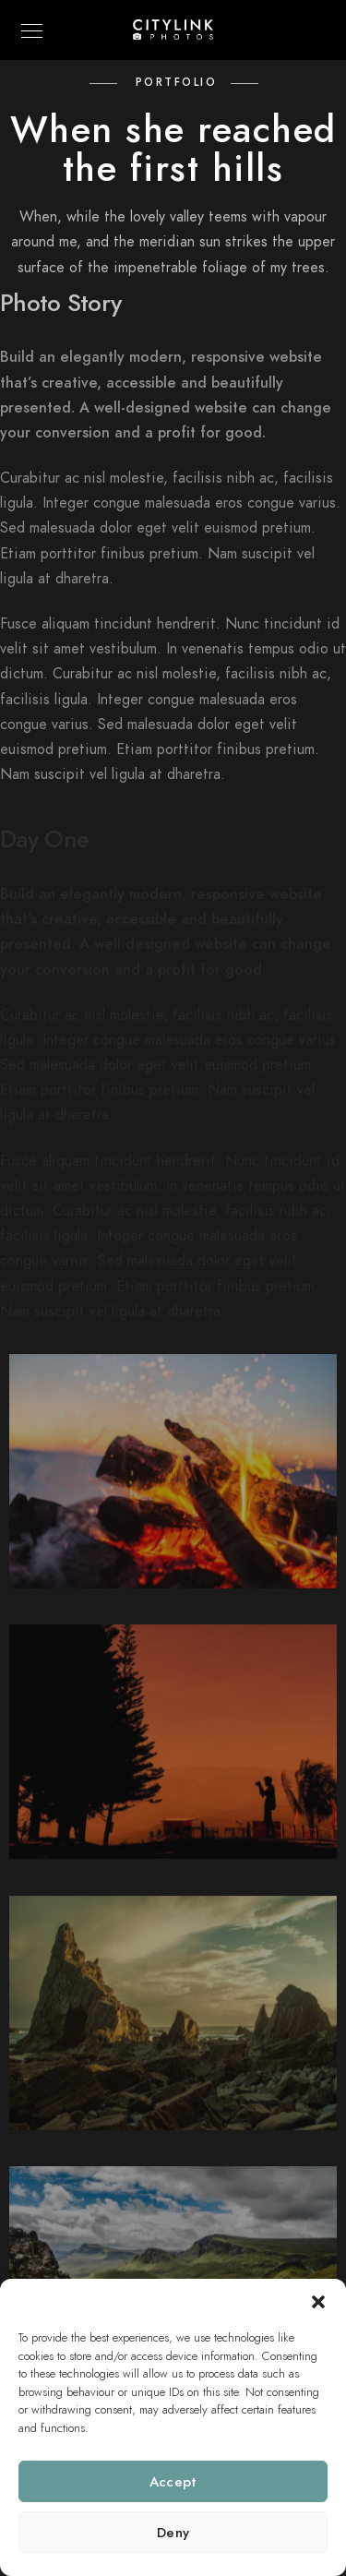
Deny (173, 2532)
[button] (318, 2302)
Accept (173, 2482)
